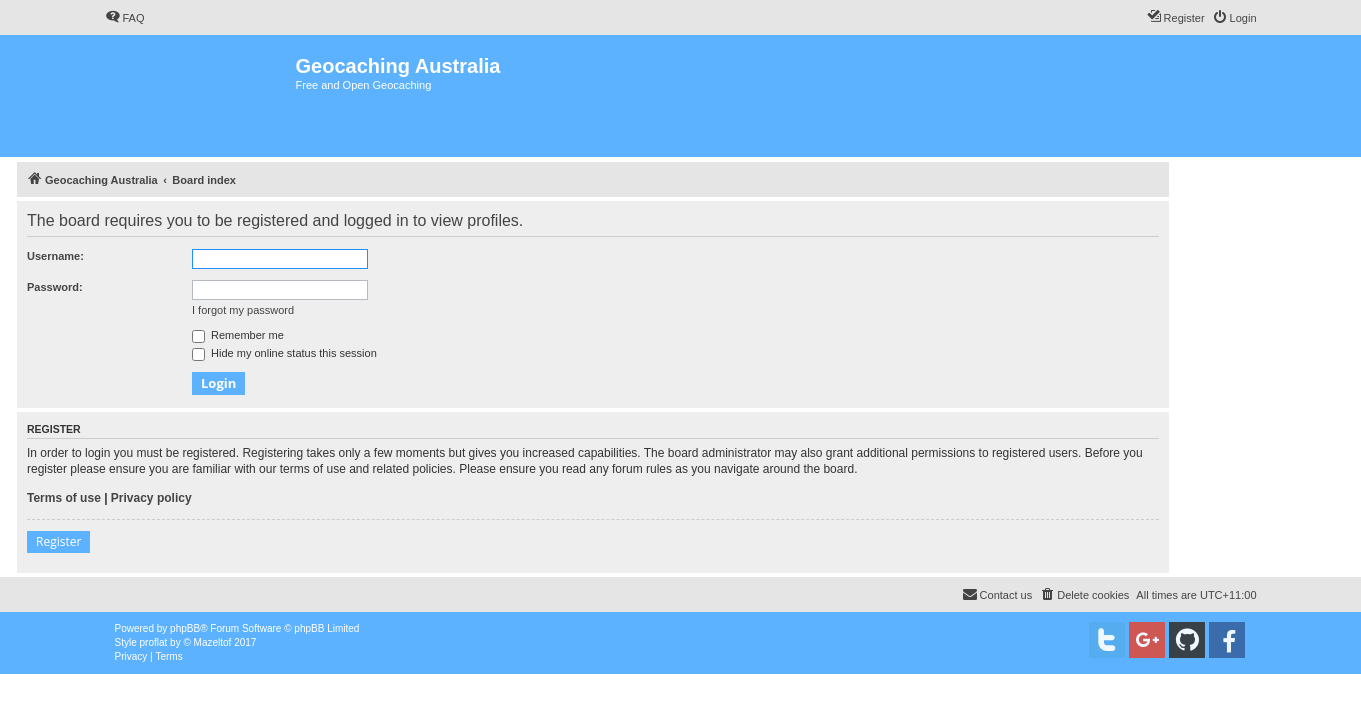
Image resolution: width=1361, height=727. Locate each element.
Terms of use (64, 498)
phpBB (185, 628)
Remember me (238, 335)
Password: (55, 287)
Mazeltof (213, 642)
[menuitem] (125, 18)
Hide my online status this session (284, 353)
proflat (154, 642)
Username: (55, 256)
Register (58, 541)
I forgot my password (243, 310)
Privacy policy (151, 498)
